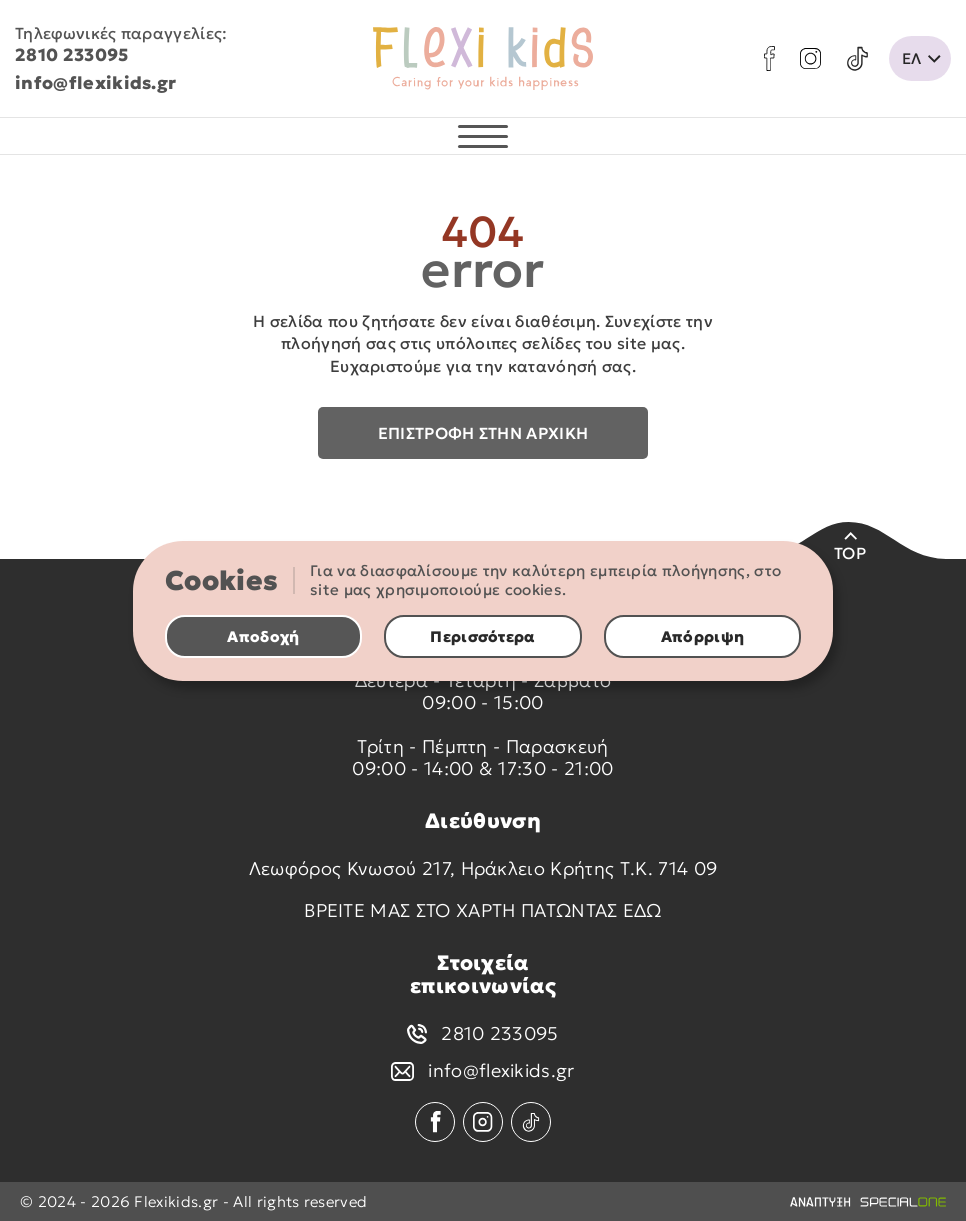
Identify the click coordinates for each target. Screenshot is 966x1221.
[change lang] (920, 58)
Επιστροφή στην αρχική (483, 433)
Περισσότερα (483, 636)
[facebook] (769, 58)
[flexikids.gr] (483, 59)
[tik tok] (857, 59)
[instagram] (810, 58)
